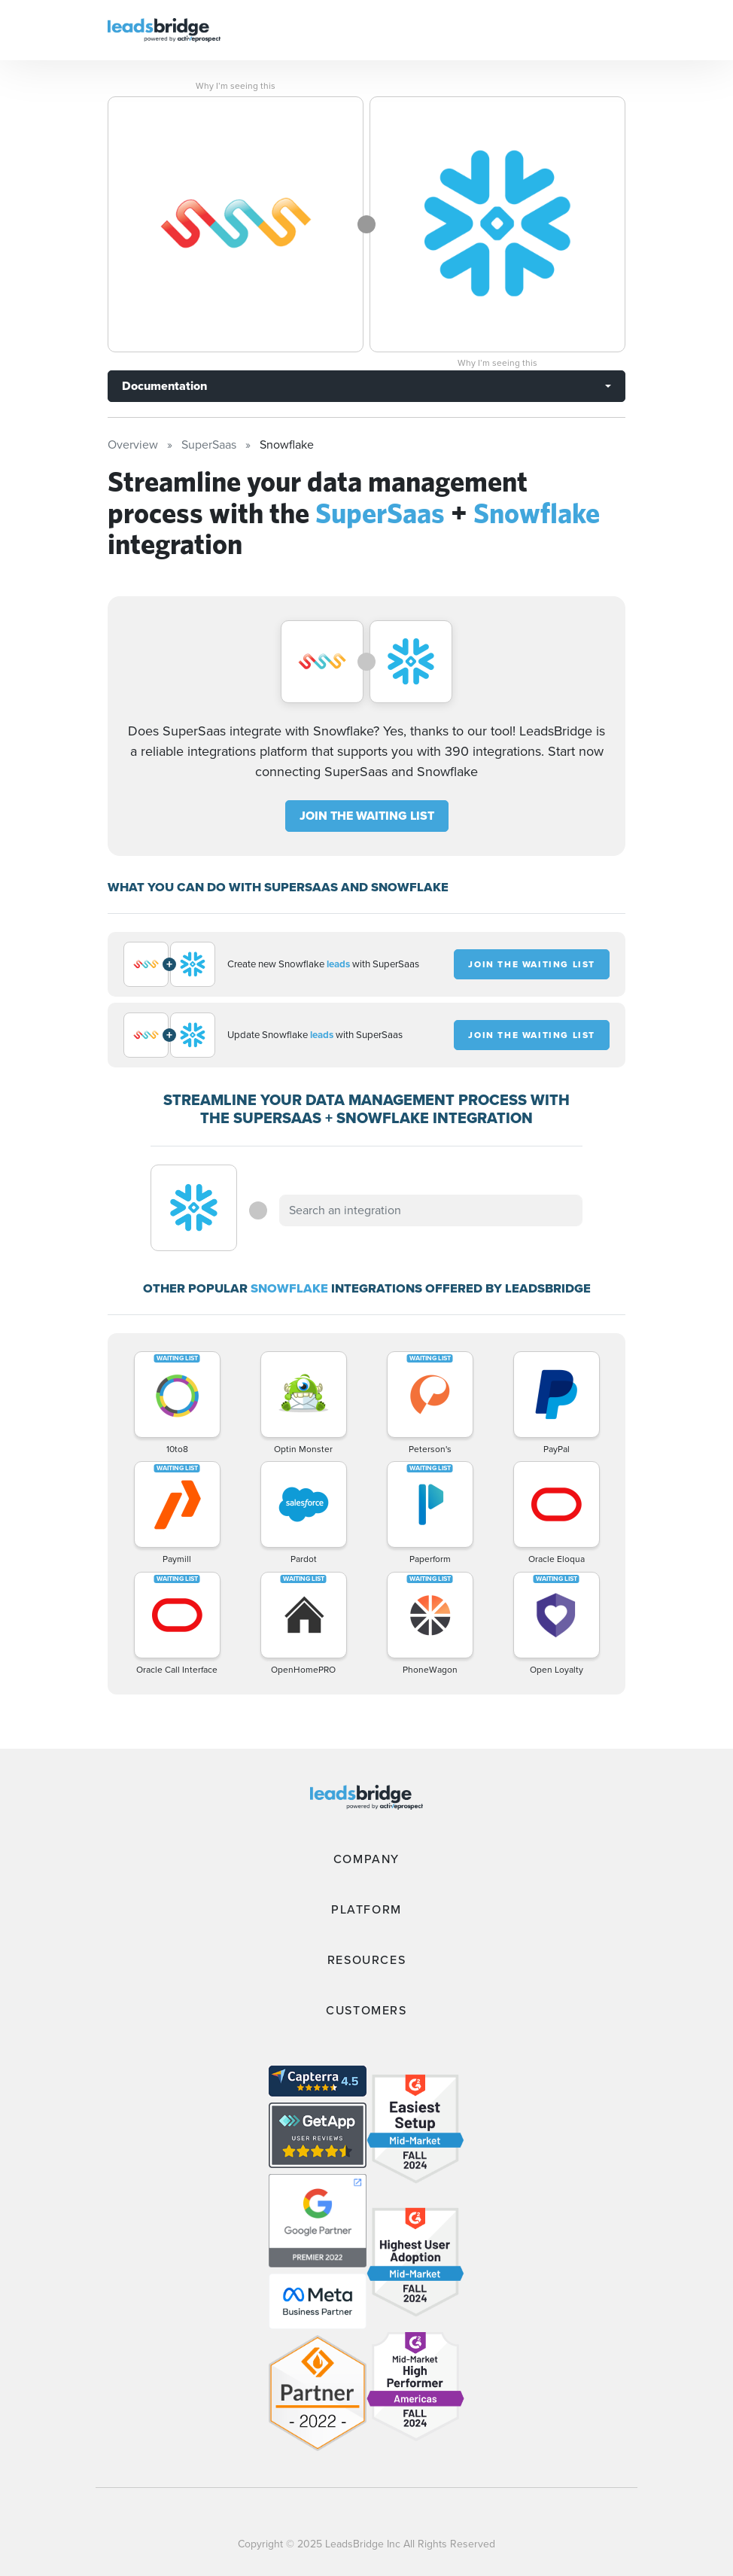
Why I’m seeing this (235, 85)
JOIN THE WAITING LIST (367, 815)
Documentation (164, 385)
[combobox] (430, 1210)
